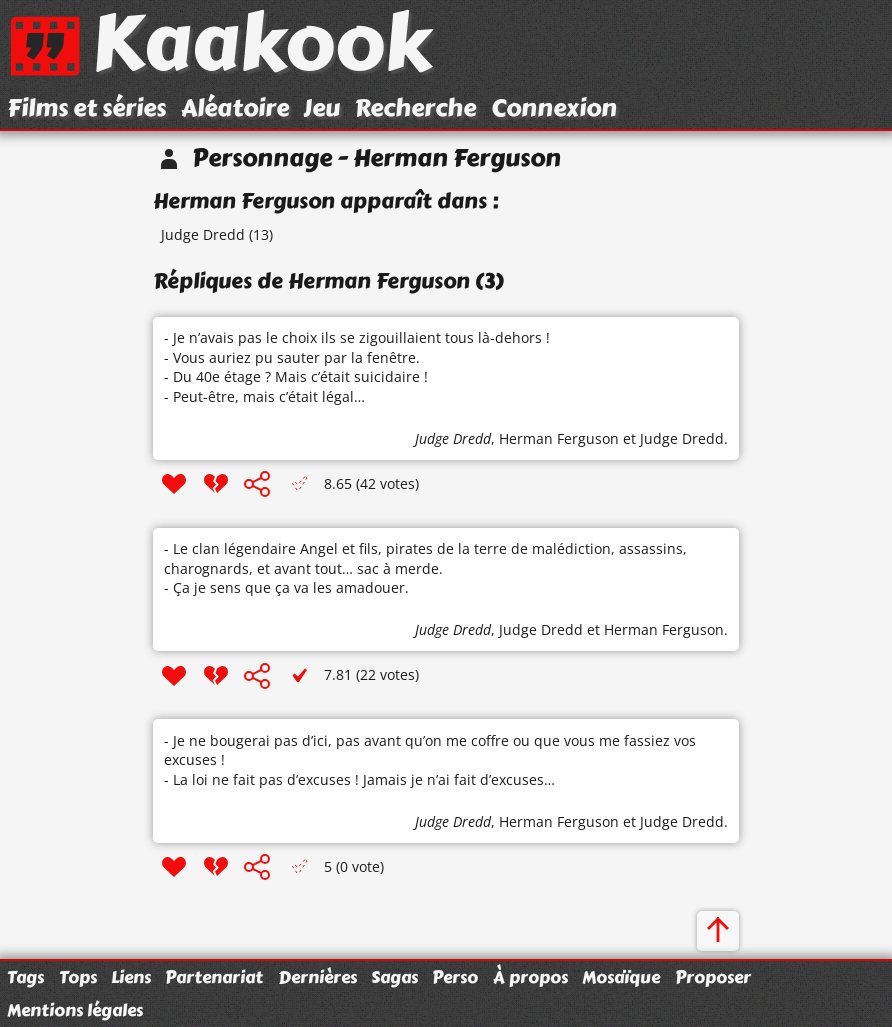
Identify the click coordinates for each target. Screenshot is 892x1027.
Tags (25, 977)
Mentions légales (75, 1010)
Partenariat (214, 977)
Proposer (713, 977)
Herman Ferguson (559, 438)
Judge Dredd (203, 234)
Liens (131, 977)
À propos (530, 977)
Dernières (317, 977)
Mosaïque (621, 977)
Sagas (394, 977)
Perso (455, 977)
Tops (78, 977)
